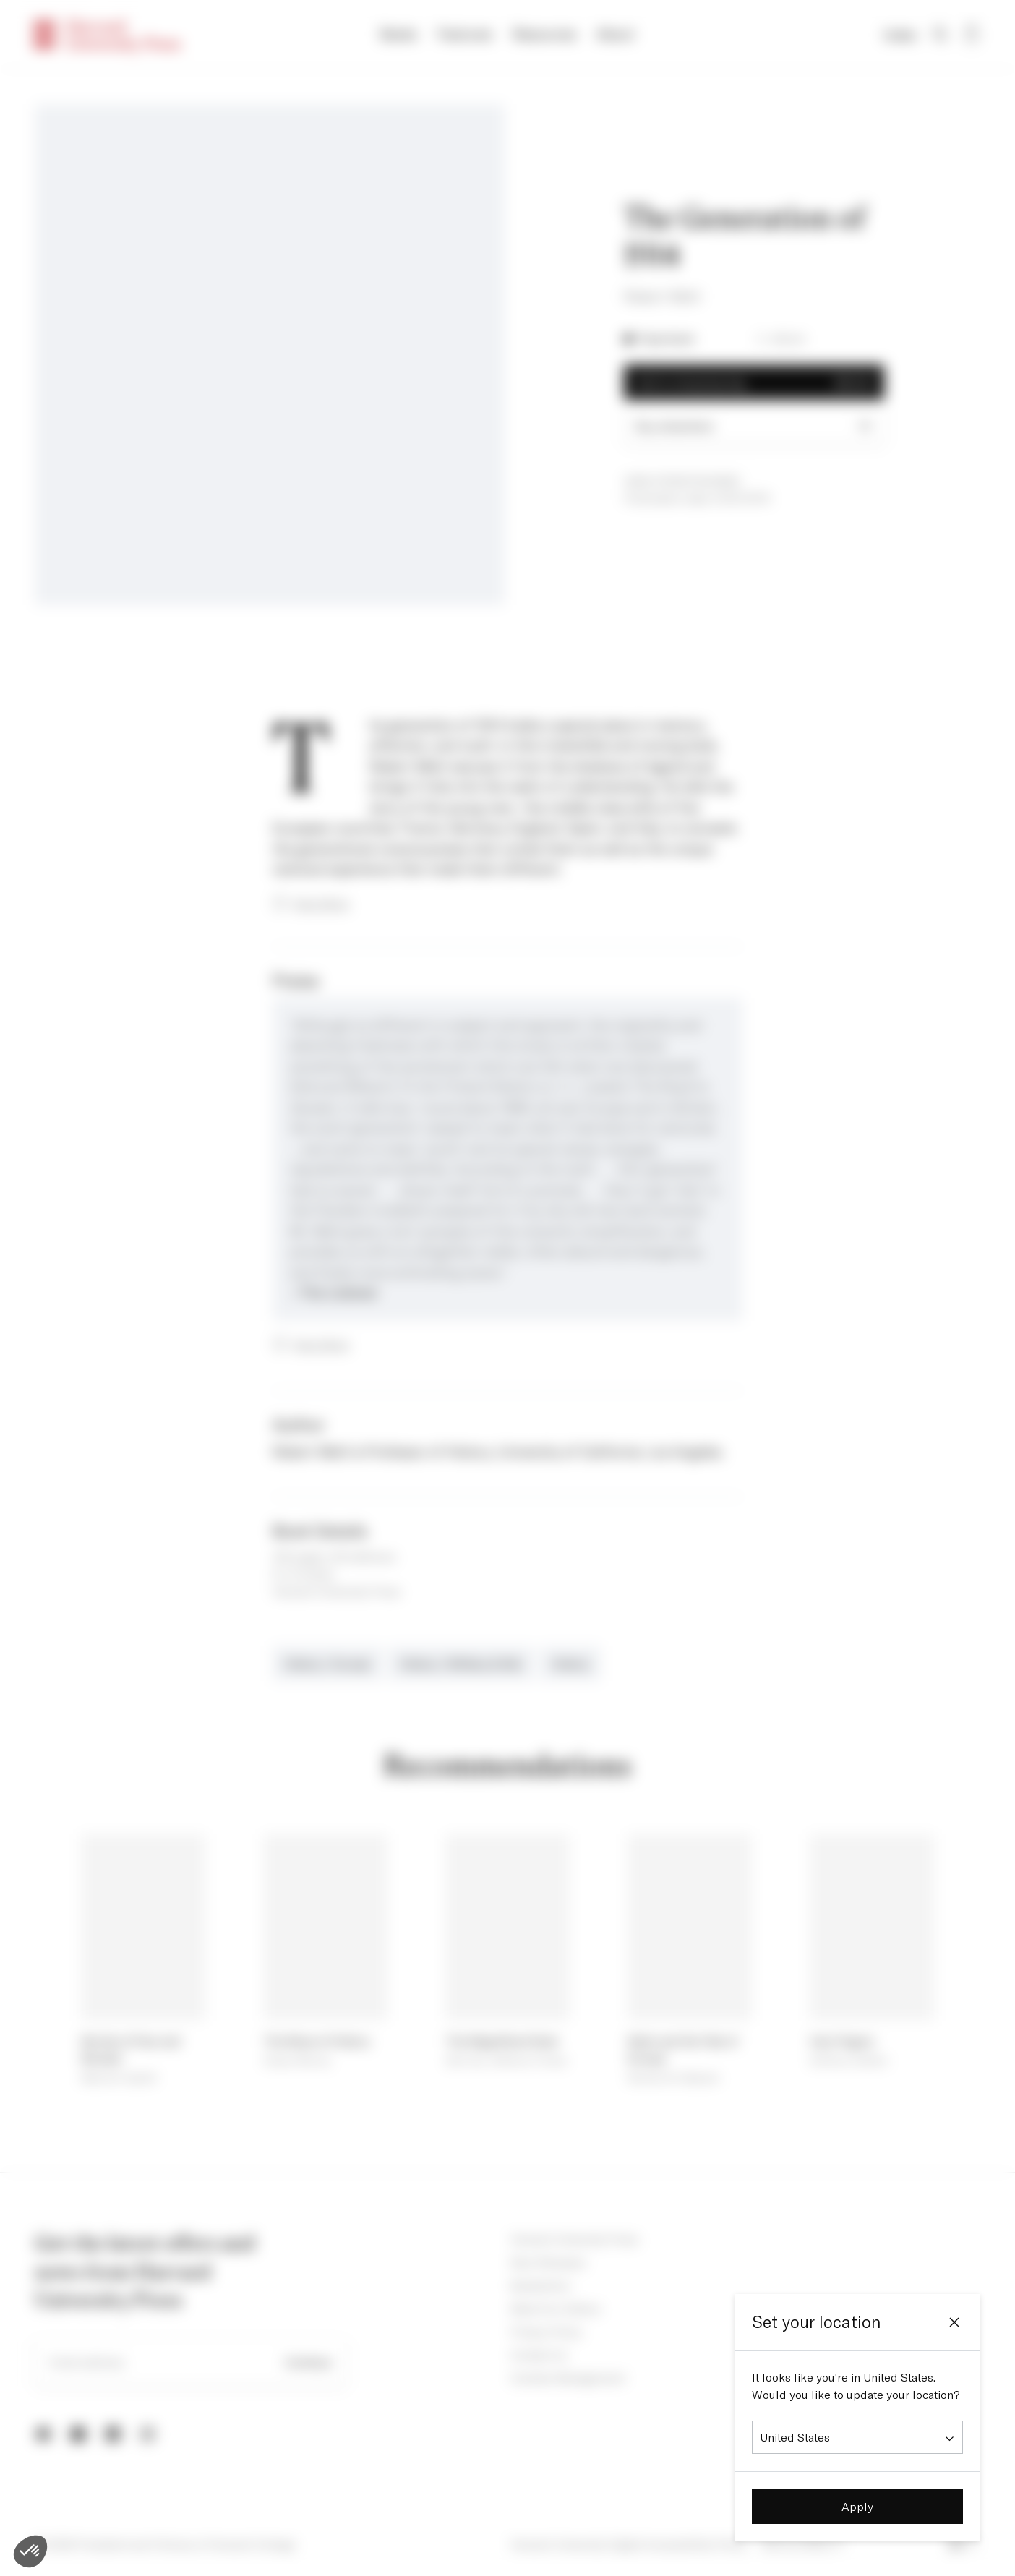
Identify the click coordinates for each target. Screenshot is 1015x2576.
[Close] (954, 2322)
